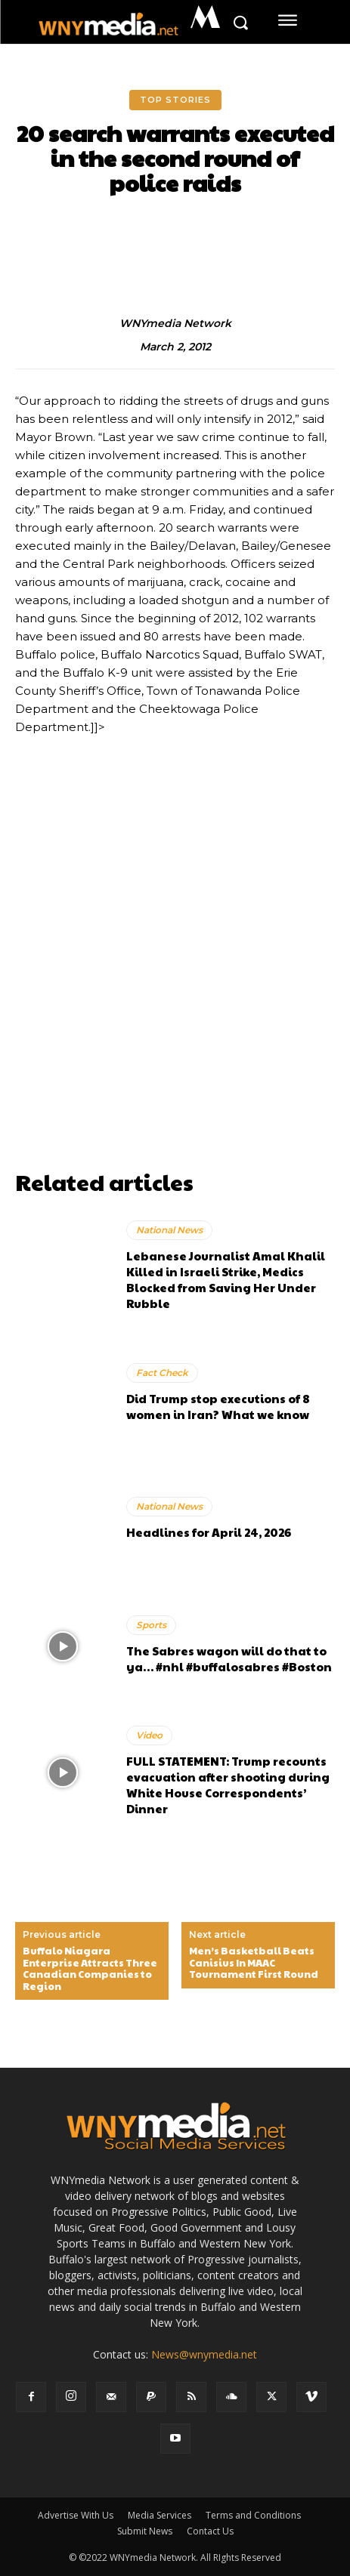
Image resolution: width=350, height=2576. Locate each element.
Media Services (159, 2515)
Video (149, 1735)
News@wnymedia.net (204, 2354)
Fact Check (162, 1372)
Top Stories (175, 100)
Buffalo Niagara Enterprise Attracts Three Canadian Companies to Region (90, 1968)
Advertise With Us (75, 2515)
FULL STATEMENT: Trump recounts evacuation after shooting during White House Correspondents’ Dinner (228, 1784)
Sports (151, 1624)
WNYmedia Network (175, 323)
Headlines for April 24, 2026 (208, 1532)
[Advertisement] (175, 988)
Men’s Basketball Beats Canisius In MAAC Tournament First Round (253, 1963)
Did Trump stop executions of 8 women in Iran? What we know (218, 1406)
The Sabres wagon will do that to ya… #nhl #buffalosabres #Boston (229, 1658)
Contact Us (210, 2531)
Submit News (144, 2531)
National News (169, 1230)
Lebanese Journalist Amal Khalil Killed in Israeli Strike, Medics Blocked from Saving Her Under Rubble (225, 1279)
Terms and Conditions (253, 2515)
